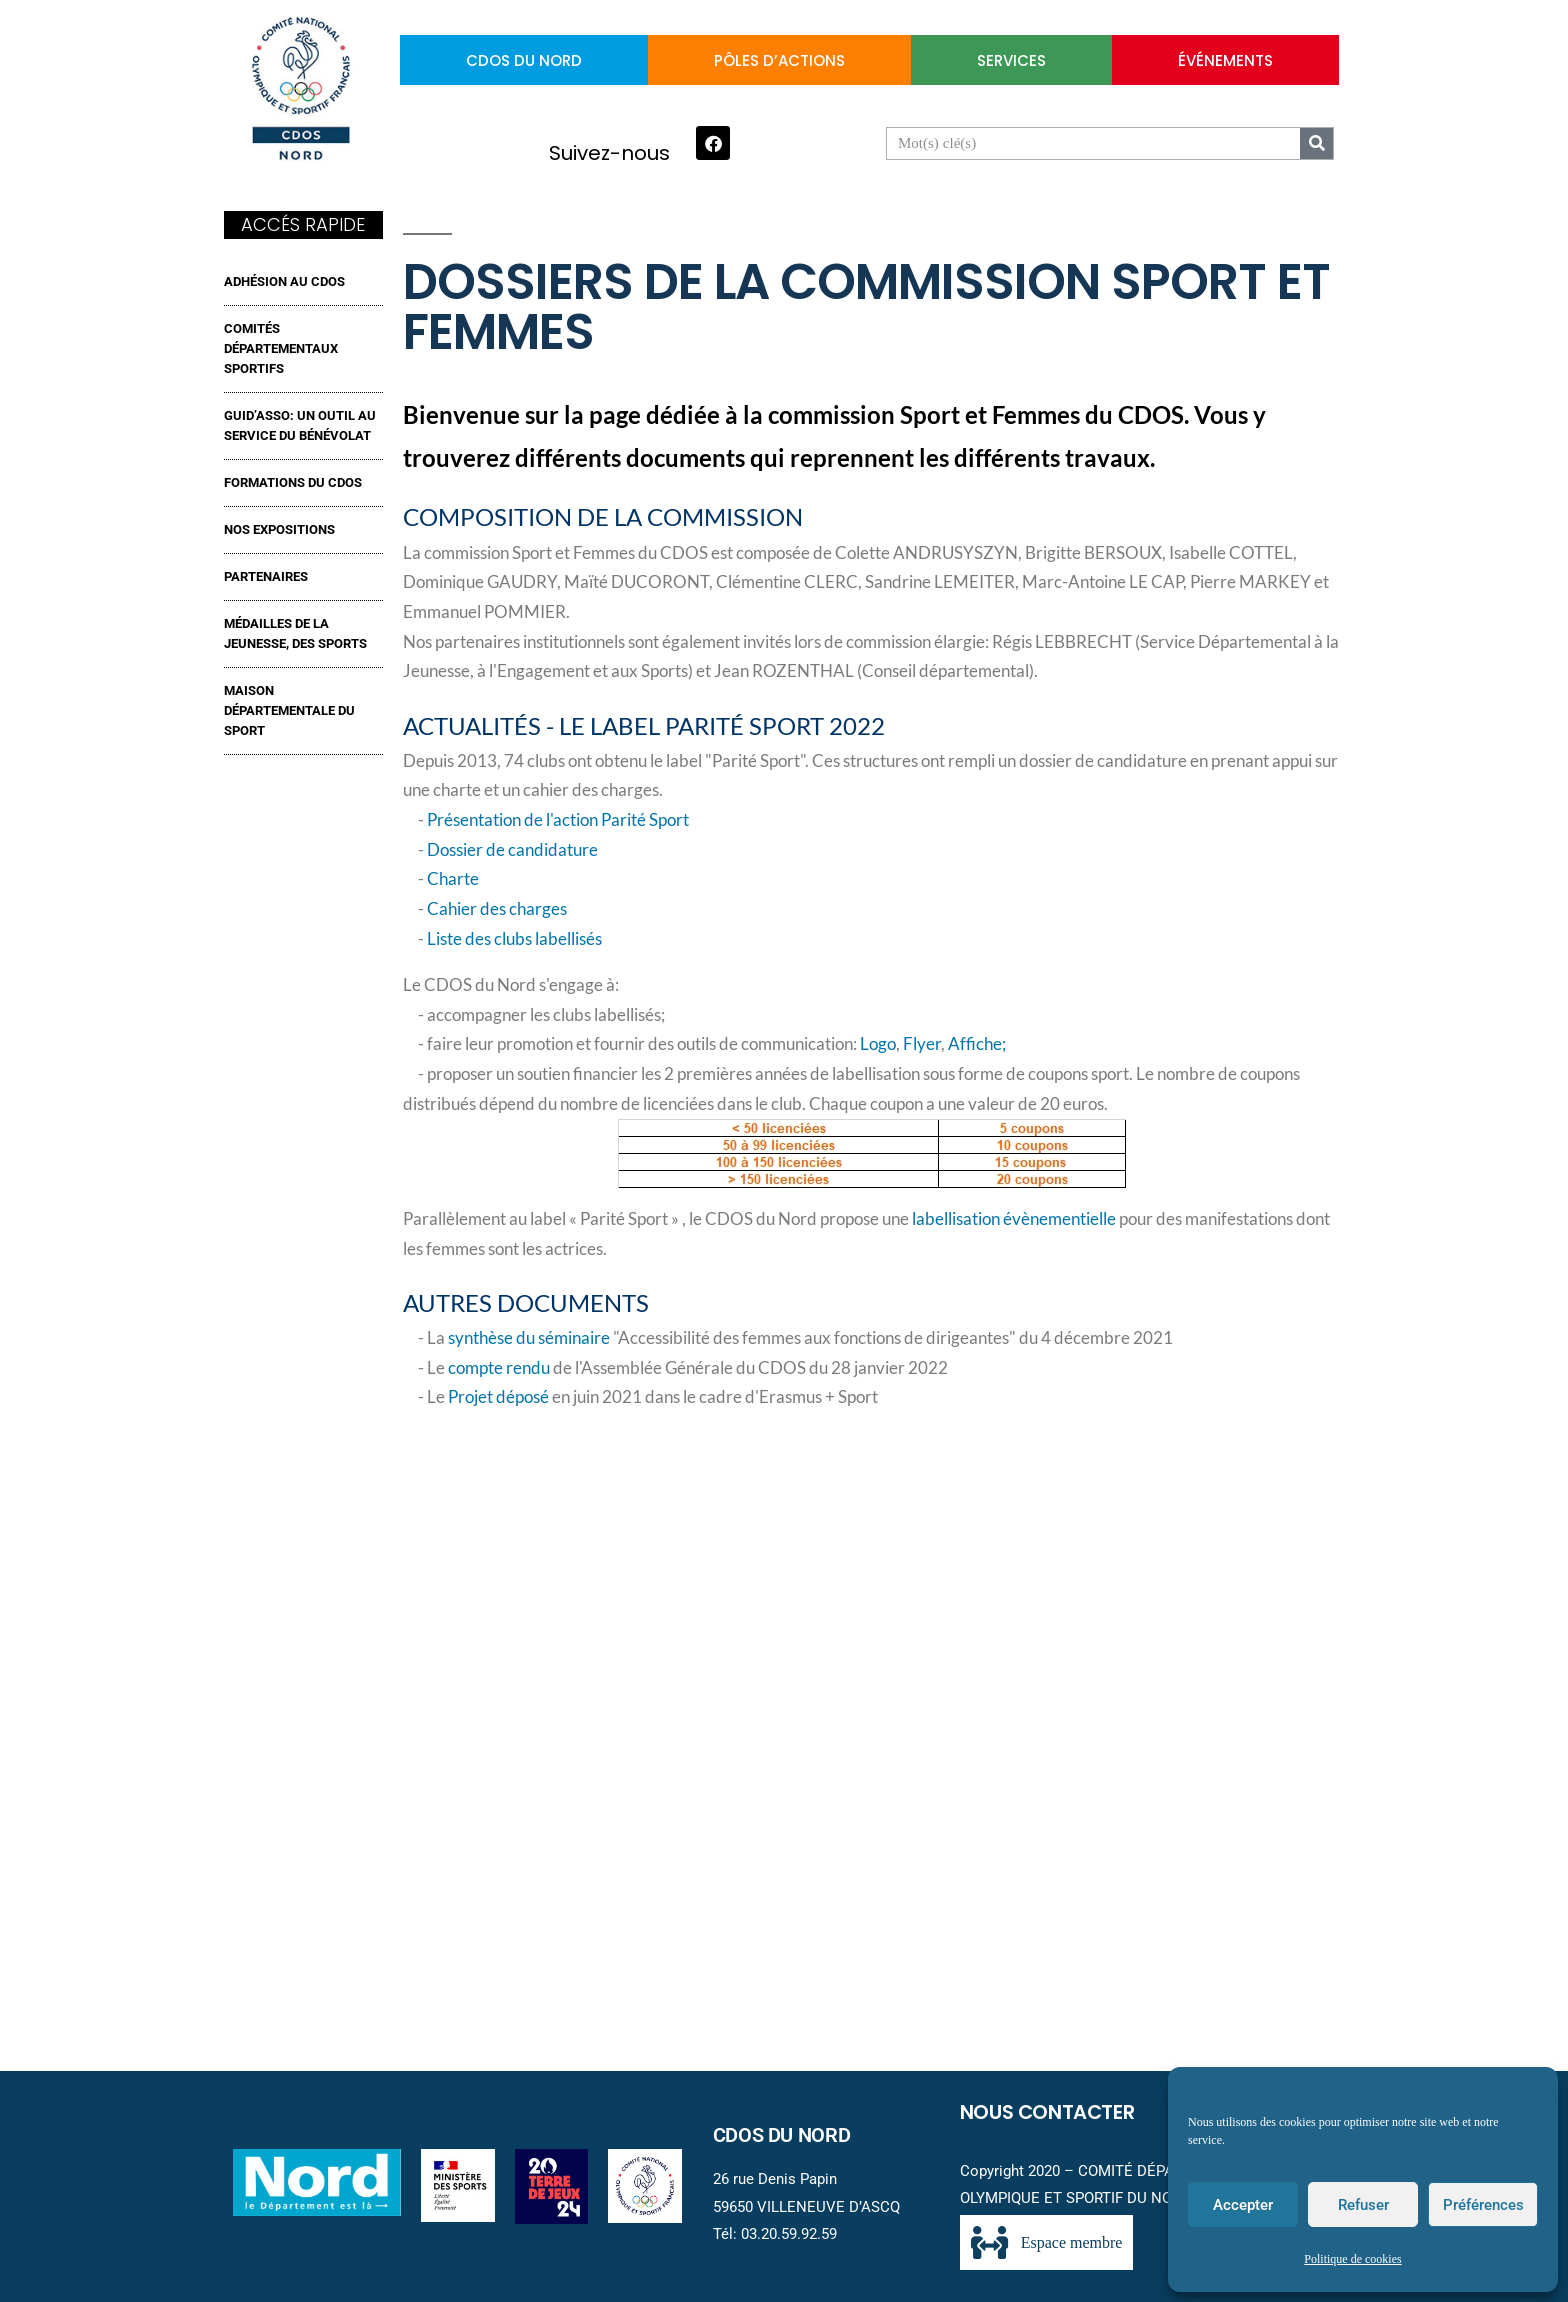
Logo (878, 1044)
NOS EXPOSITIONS (279, 529)
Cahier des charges (497, 909)
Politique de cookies (1352, 2259)
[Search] (1316, 143)
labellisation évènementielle (1014, 1219)
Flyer (922, 1044)
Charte (453, 879)
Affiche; (977, 1044)
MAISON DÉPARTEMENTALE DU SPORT (289, 710)
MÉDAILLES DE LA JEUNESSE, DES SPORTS (295, 633)
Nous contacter (1047, 2112)
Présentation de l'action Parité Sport (558, 820)
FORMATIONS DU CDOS (293, 482)
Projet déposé (498, 1397)
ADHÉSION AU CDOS (284, 281)
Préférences (1483, 2205)
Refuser (1363, 2205)
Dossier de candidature (512, 850)
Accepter (1243, 2205)
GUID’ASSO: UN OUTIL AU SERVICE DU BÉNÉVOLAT (300, 425)
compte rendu (500, 1368)
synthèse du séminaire (529, 1338)
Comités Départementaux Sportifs (281, 348)
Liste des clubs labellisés (514, 939)
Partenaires (266, 576)
